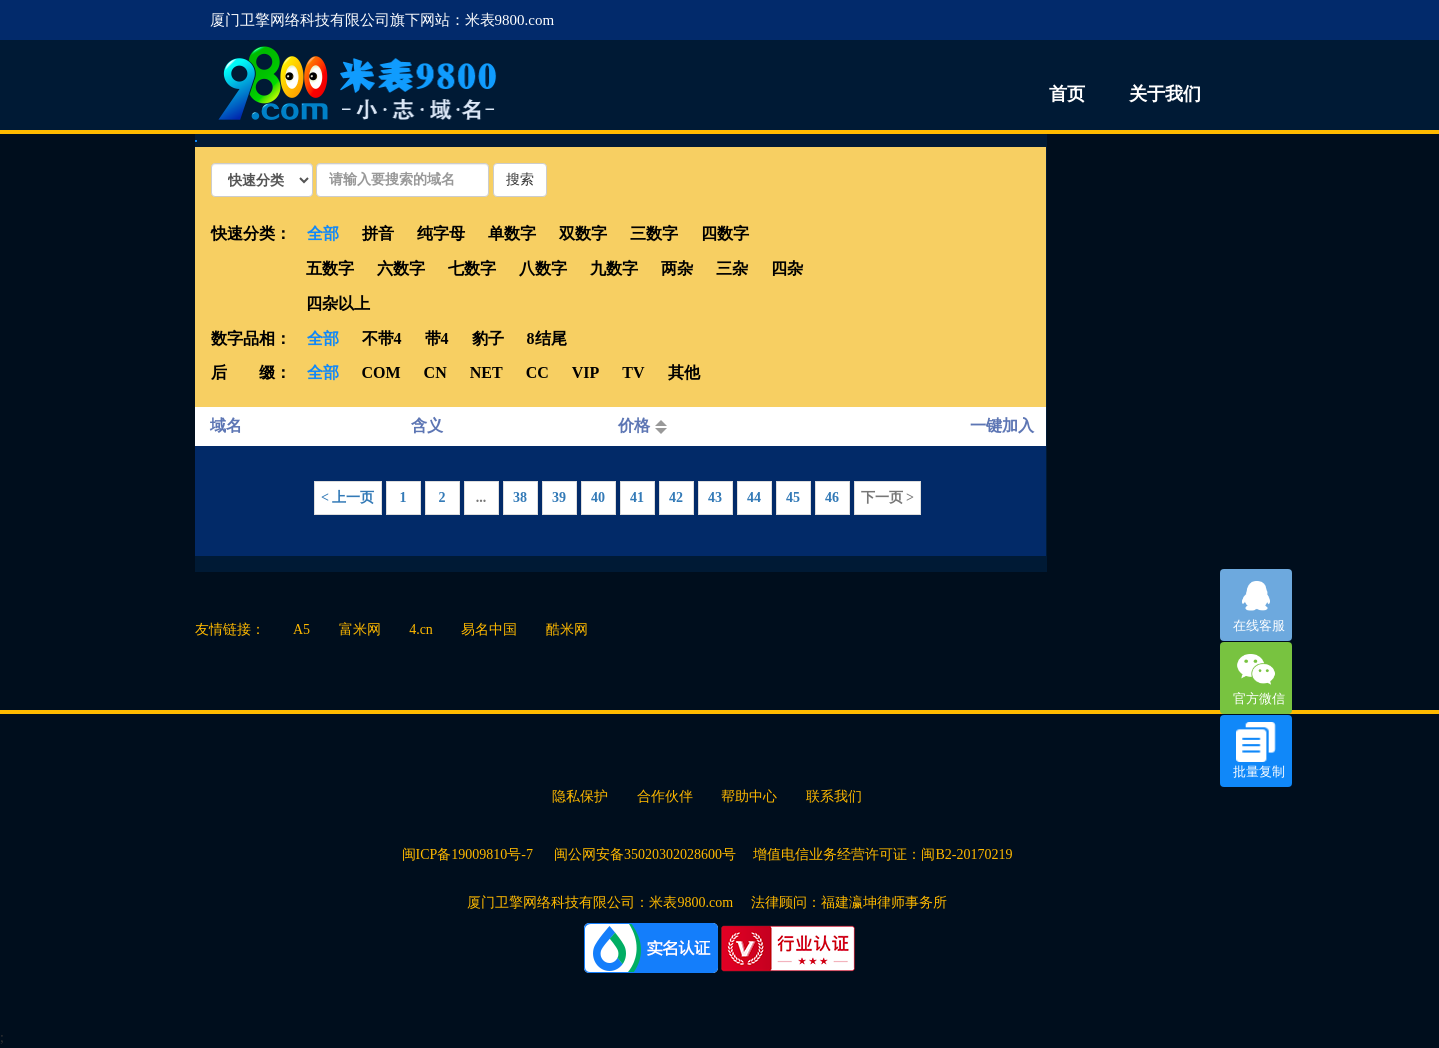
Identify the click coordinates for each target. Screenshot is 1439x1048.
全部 (323, 233)
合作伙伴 (665, 796)
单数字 (512, 233)
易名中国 (489, 629)
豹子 (488, 338)
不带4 (382, 338)
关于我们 (1165, 94)
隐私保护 (580, 796)
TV (633, 372)
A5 (301, 629)
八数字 (543, 268)
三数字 (654, 233)
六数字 (401, 268)
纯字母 (441, 233)
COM (381, 372)
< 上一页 (347, 497)
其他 (684, 372)
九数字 (614, 268)
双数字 (583, 233)
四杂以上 (338, 303)
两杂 (677, 268)
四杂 (787, 268)
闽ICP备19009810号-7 (469, 854)
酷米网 (567, 629)
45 (793, 497)
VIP (586, 372)
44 (754, 497)
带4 (437, 338)
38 (520, 497)
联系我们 (834, 796)
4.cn (421, 629)
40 (598, 497)
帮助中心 (749, 796)
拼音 (378, 233)
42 (676, 497)
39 (559, 497)
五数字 (330, 268)
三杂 (732, 268)
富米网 (360, 629)
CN (435, 372)
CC (537, 372)
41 (637, 497)
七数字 (472, 268)
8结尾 (547, 338)
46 (832, 497)
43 (715, 497)
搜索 (520, 179)
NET (486, 372)
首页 (1067, 94)
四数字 (725, 233)
